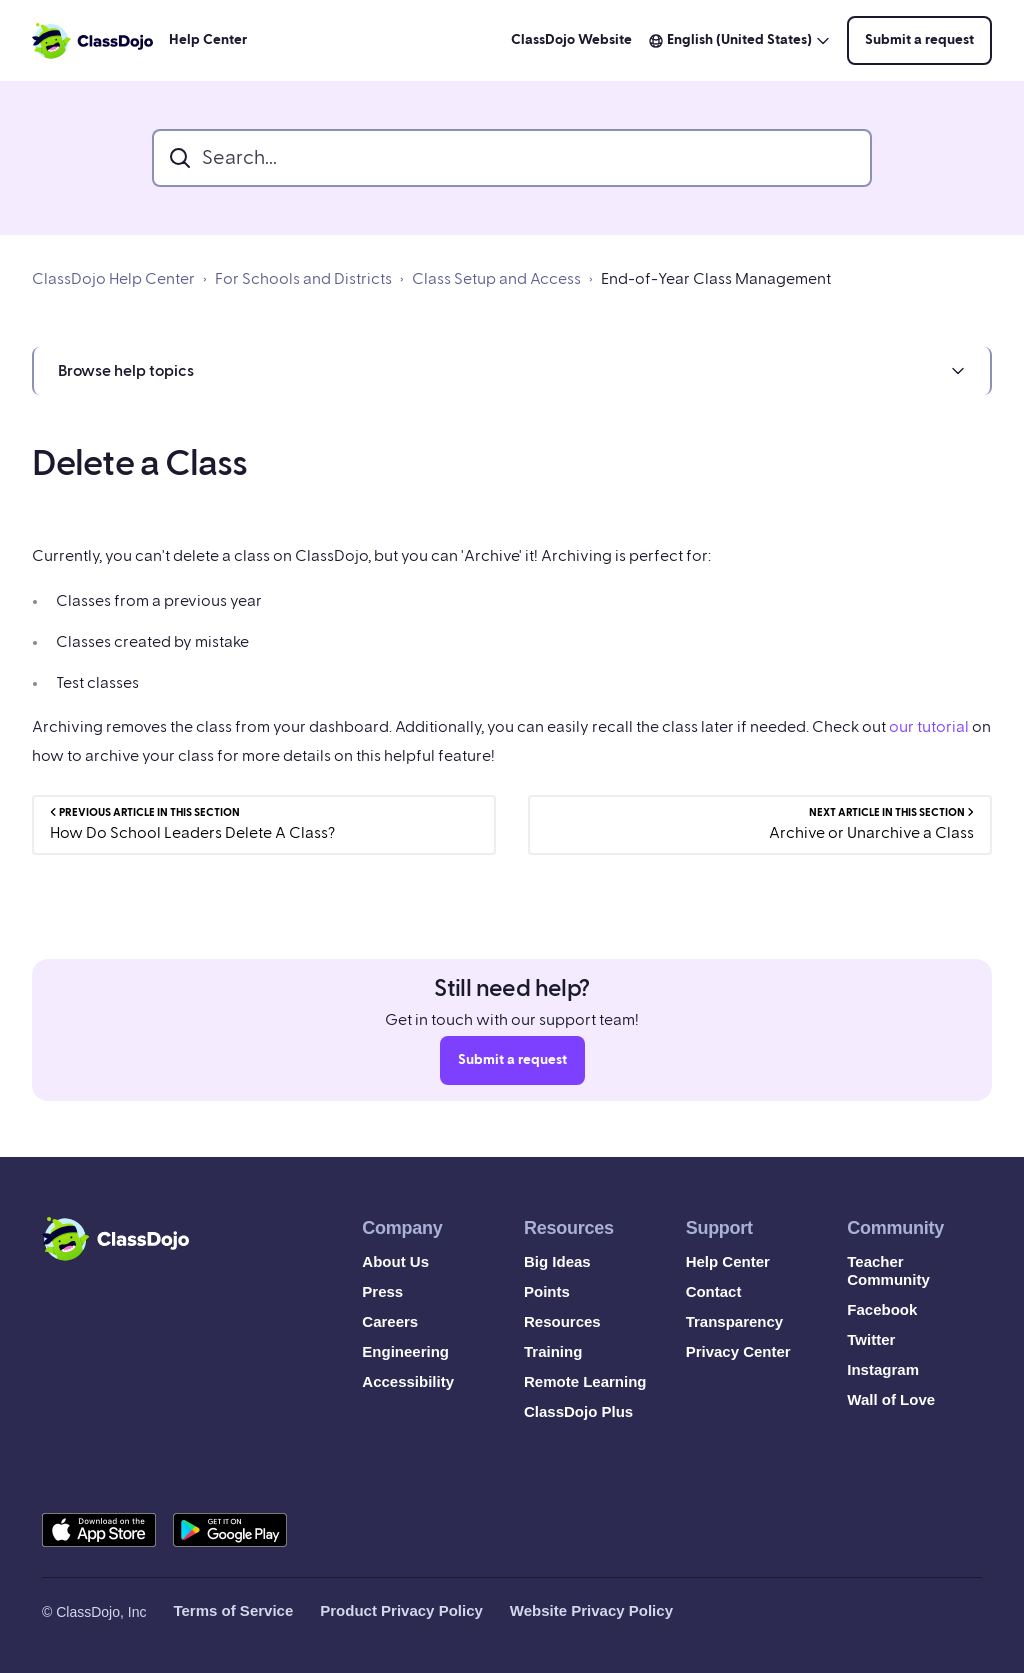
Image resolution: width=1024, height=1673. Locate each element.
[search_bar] (512, 158)
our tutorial (929, 727)
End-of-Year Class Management (716, 279)
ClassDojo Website (571, 40)
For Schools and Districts (303, 279)
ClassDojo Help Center (113, 279)
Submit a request (919, 40)
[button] (512, 371)
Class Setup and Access (496, 279)
